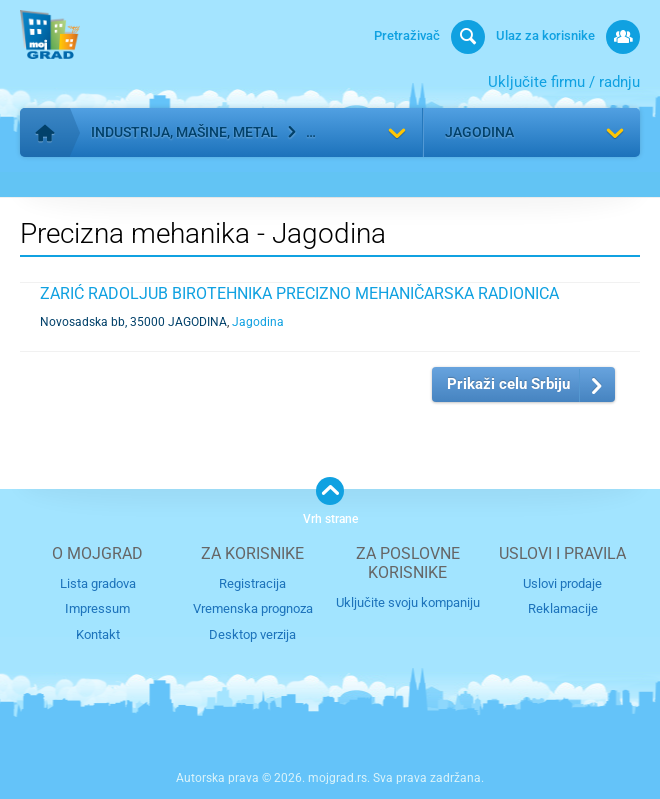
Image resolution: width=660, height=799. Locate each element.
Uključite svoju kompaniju (408, 602)
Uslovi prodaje (562, 583)
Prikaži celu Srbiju (508, 384)
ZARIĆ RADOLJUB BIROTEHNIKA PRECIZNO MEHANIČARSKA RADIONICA (299, 293)
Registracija (252, 583)
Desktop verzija (252, 634)
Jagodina (479, 132)
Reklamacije (563, 608)
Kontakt (98, 634)
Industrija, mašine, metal (184, 132)
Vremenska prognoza (253, 608)
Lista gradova (98, 583)
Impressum (97, 608)
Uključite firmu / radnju (564, 82)
